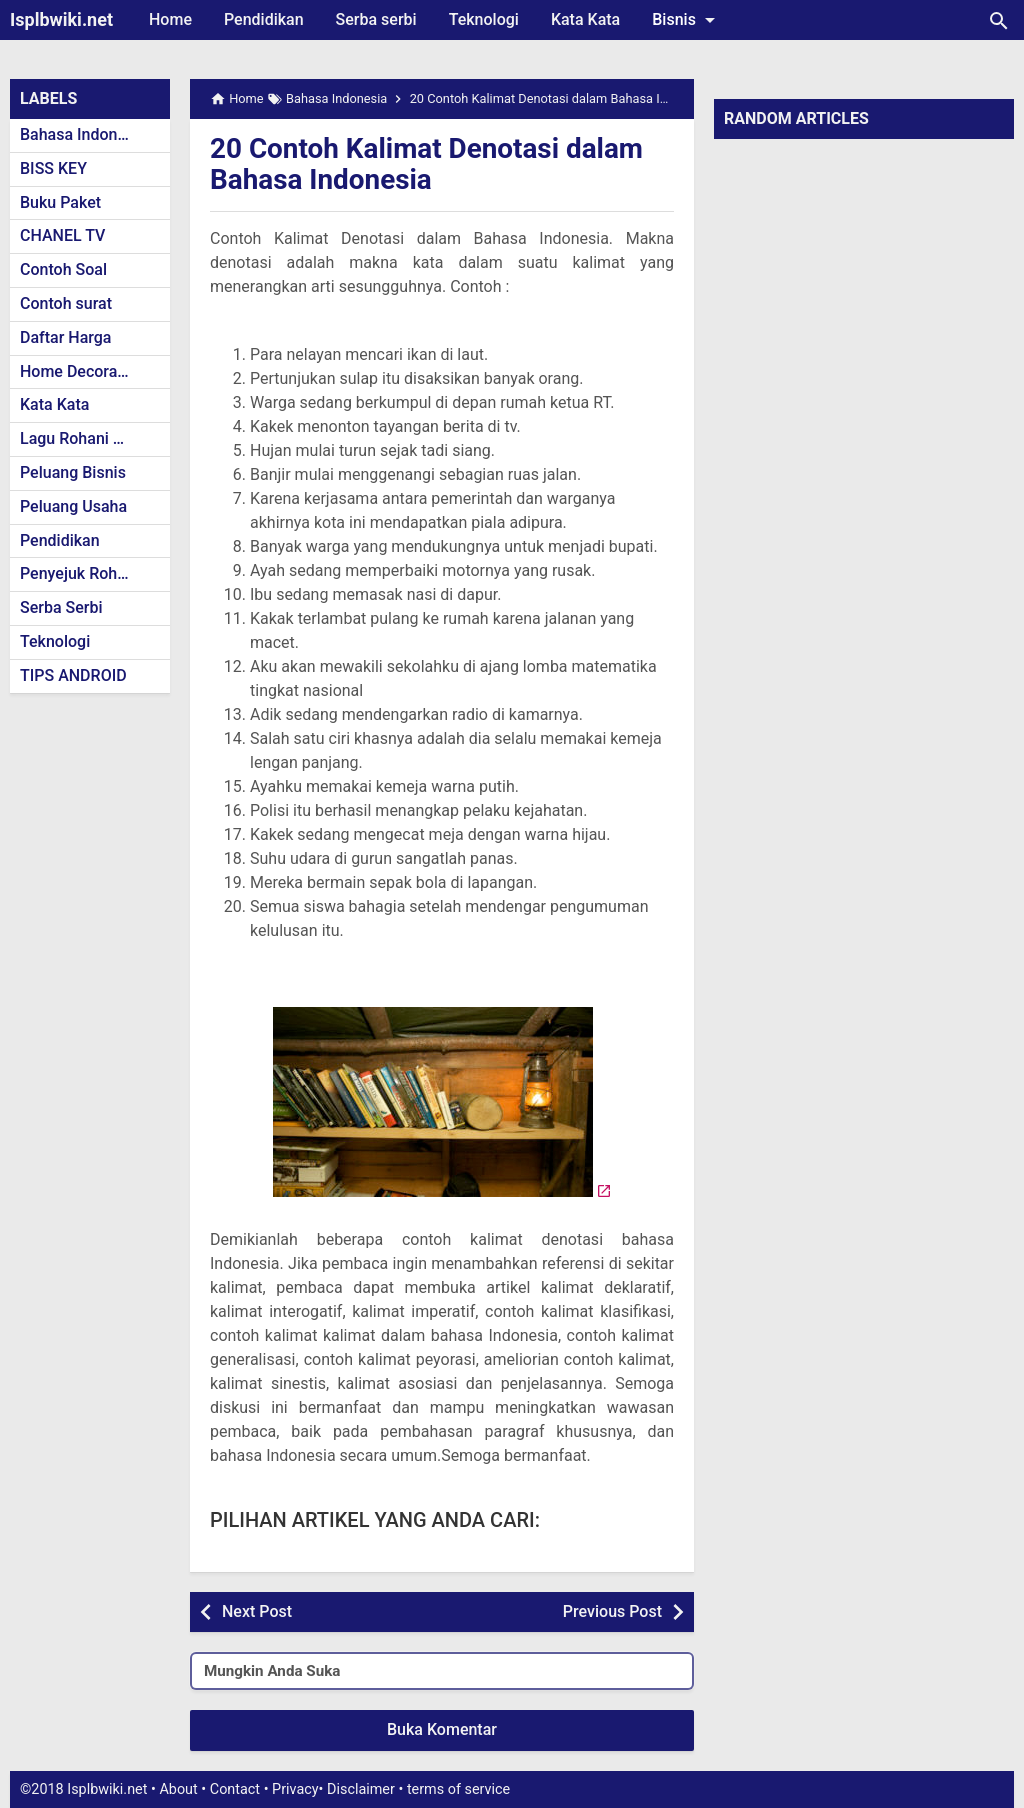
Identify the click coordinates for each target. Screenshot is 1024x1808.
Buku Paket (60, 202)
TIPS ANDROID (73, 675)
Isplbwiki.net (61, 19)
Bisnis (687, 20)
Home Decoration (82, 371)
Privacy (295, 1789)
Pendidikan (264, 19)
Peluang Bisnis (73, 472)
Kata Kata (585, 19)
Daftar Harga (65, 337)
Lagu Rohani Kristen (92, 438)
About (178, 1789)
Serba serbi (376, 19)
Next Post (257, 1611)
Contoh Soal (63, 269)
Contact (235, 1789)
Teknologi (484, 19)
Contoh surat (66, 303)
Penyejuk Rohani (79, 573)
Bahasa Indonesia (83, 134)
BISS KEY (53, 168)
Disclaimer (361, 1789)
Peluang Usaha (73, 506)
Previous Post (612, 1611)
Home (170, 19)
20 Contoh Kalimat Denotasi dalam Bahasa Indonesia (427, 164)
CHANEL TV (62, 235)
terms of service (458, 1789)
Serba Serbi (61, 607)
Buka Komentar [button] (442, 1729)
